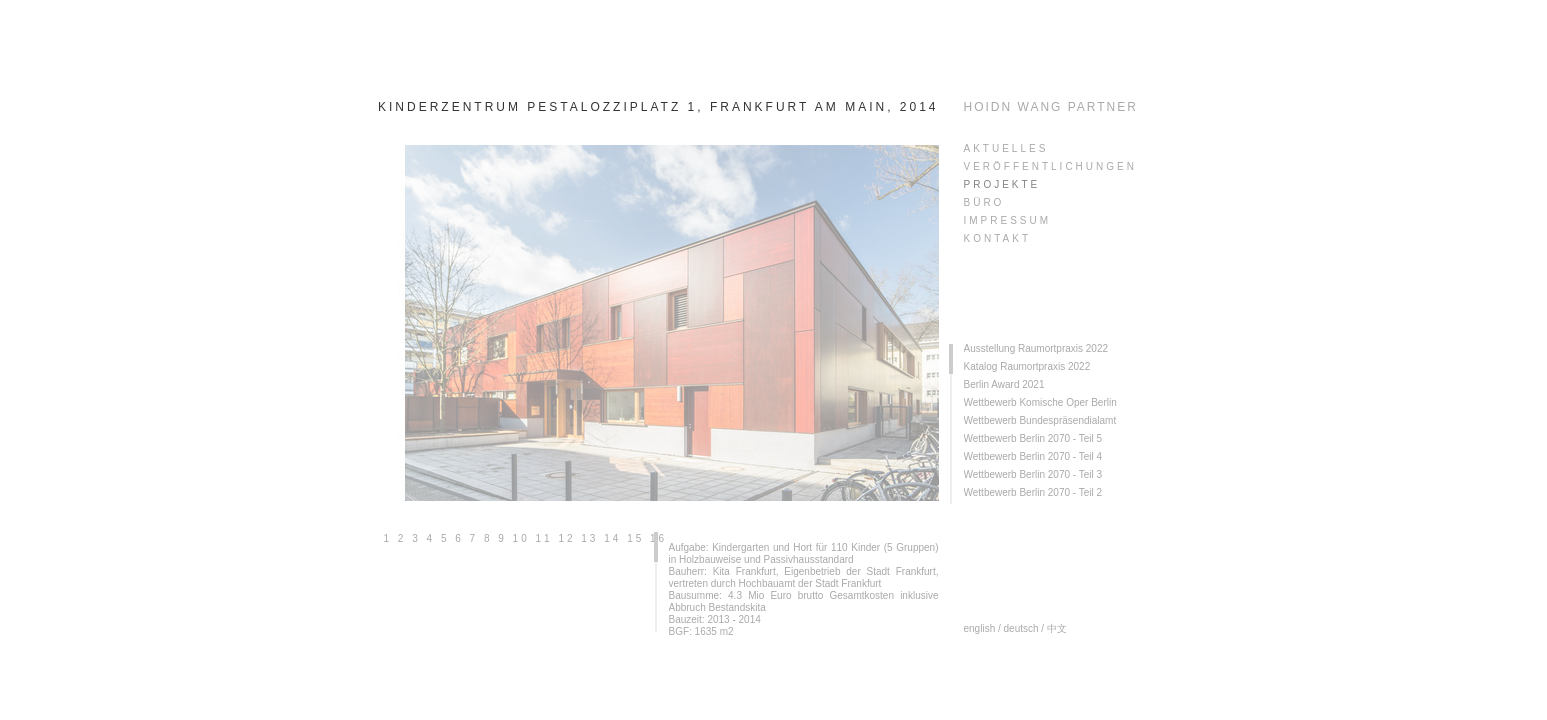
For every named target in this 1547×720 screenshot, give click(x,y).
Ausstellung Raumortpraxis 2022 (1036, 348)
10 (521, 538)
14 (612, 538)
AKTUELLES (1006, 148)
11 (544, 538)
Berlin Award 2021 (1004, 384)
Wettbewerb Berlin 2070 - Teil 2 (1033, 492)
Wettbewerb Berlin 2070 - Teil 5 (1033, 438)
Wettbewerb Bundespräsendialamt (1040, 420)
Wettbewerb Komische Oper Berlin (1040, 402)
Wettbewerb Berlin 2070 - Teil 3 (1033, 474)
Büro (984, 202)
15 (635, 538)
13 (589, 538)
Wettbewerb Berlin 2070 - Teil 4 (1033, 456)
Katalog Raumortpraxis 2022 (1027, 366)
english (980, 628)
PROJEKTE (1002, 184)
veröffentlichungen (1050, 166)
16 (658, 538)
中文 (1057, 628)
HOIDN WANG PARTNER (1051, 107)
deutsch (1021, 628)
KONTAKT (997, 238)
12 (566, 538)
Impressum (1008, 220)
